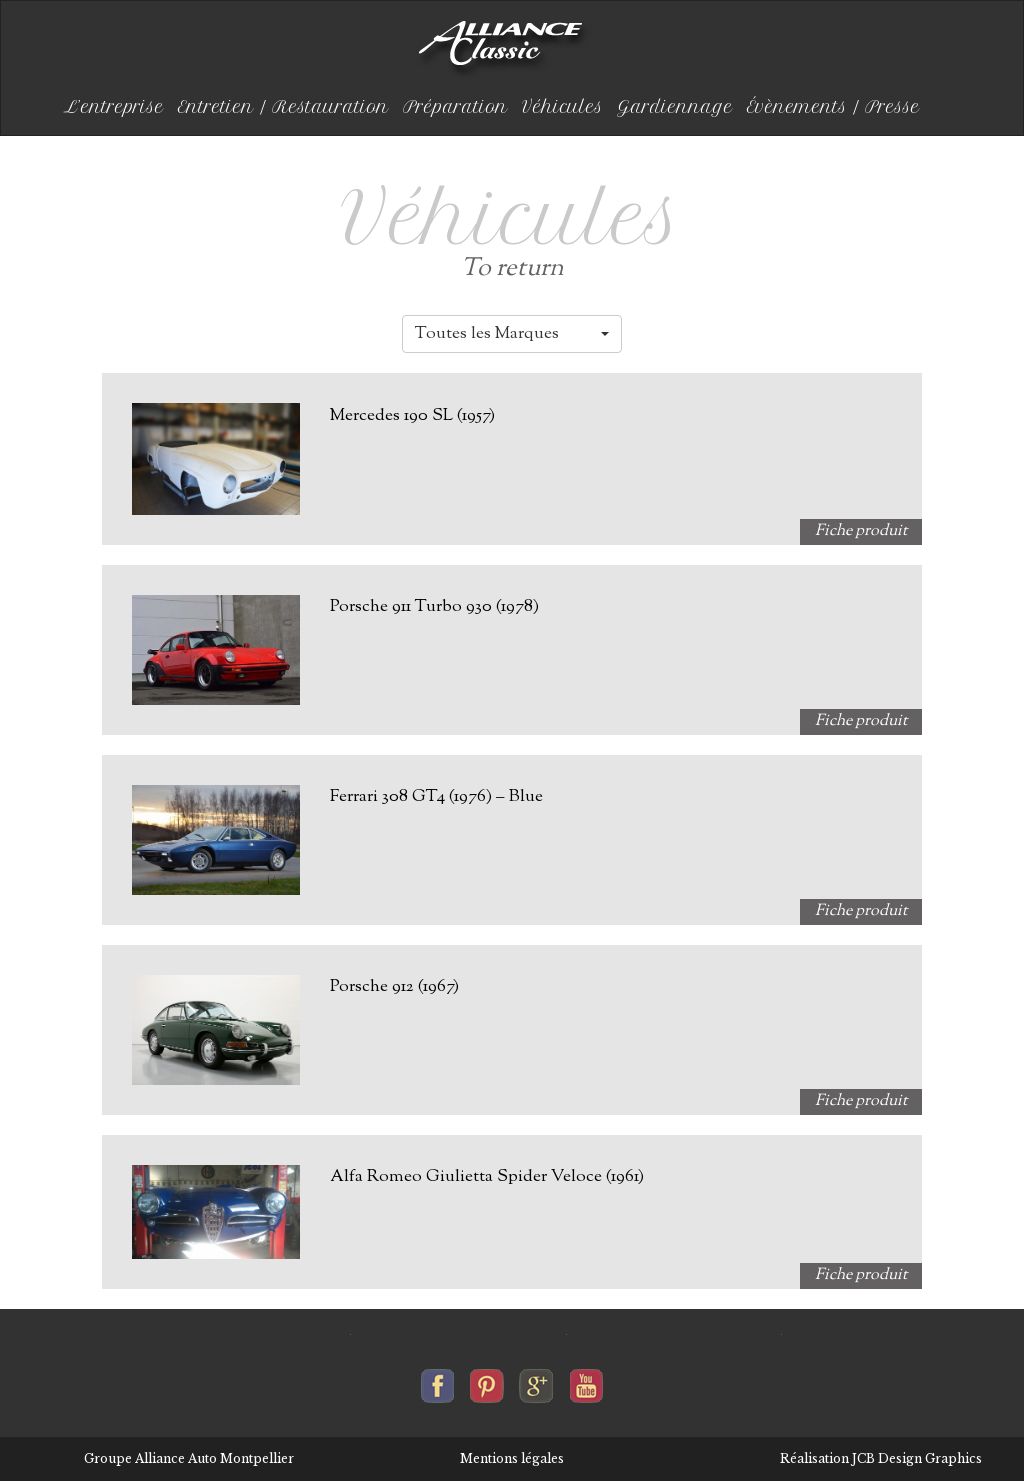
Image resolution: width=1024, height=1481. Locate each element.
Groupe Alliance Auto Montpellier (189, 1458)
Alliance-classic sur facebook (438, 1381)
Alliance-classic (504, 50)
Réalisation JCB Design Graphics (881, 1458)
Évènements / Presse (833, 107)
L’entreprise (114, 107)
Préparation (455, 107)
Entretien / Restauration (283, 107)
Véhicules (562, 107)
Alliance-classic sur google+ (536, 1381)
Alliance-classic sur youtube (586, 1381)
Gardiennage (675, 107)
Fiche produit (861, 531)
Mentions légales (512, 1458)
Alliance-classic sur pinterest (487, 1381)
